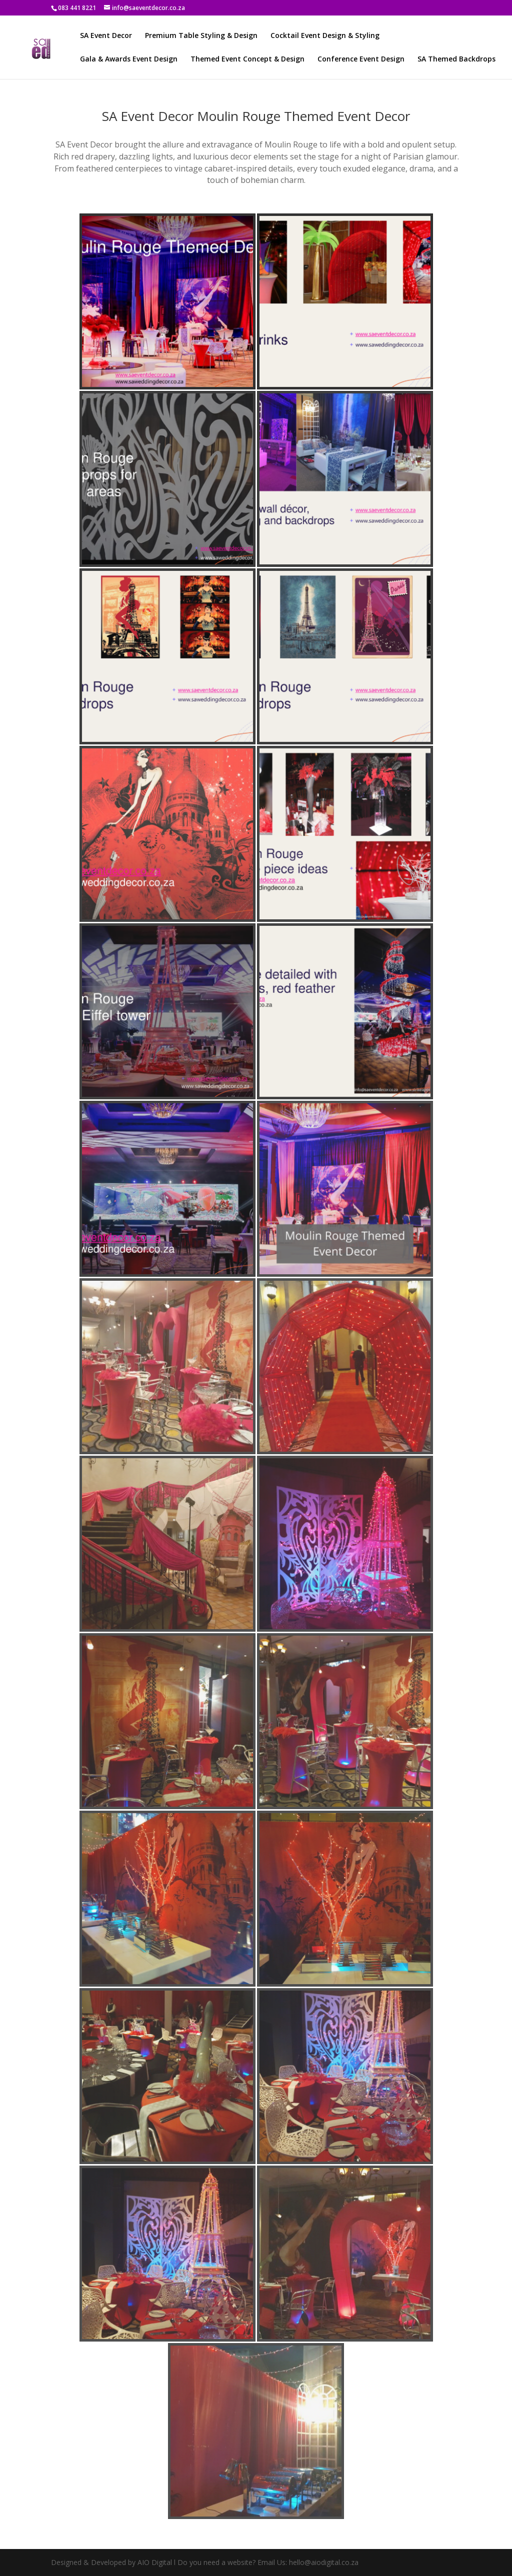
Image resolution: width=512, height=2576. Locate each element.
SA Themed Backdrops (457, 59)
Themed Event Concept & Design (247, 59)
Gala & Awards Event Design (129, 59)
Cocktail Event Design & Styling (325, 36)
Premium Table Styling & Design (201, 36)
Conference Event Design (361, 59)
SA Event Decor (106, 36)
